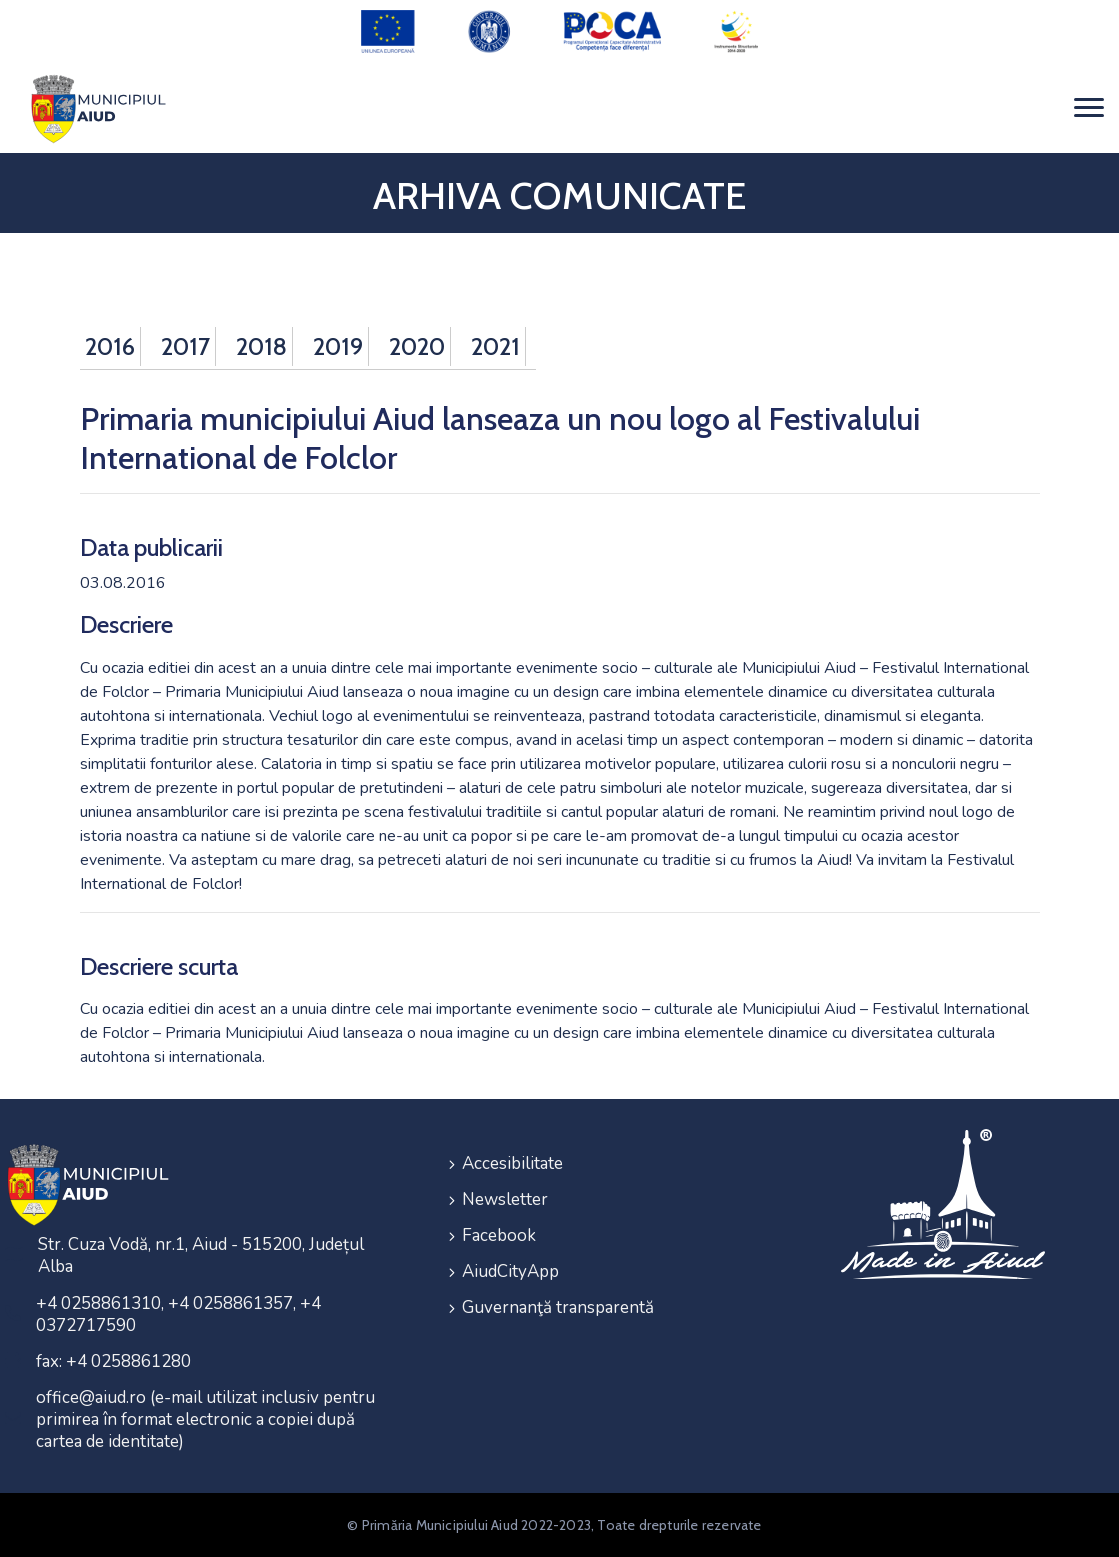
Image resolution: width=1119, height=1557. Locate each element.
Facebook (499, 1234)
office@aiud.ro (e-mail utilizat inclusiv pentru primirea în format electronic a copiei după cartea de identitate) (205, 1419)
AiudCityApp (510, 1270)
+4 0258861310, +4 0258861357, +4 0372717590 (178, 1314)
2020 (417, 345)
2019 (338, 345)
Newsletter (505, 1198)
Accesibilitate (512, 1162)
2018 (261, 345)
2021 (495, 345)
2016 (110, 345)
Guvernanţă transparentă (558, 1306)
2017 (185, 345)
